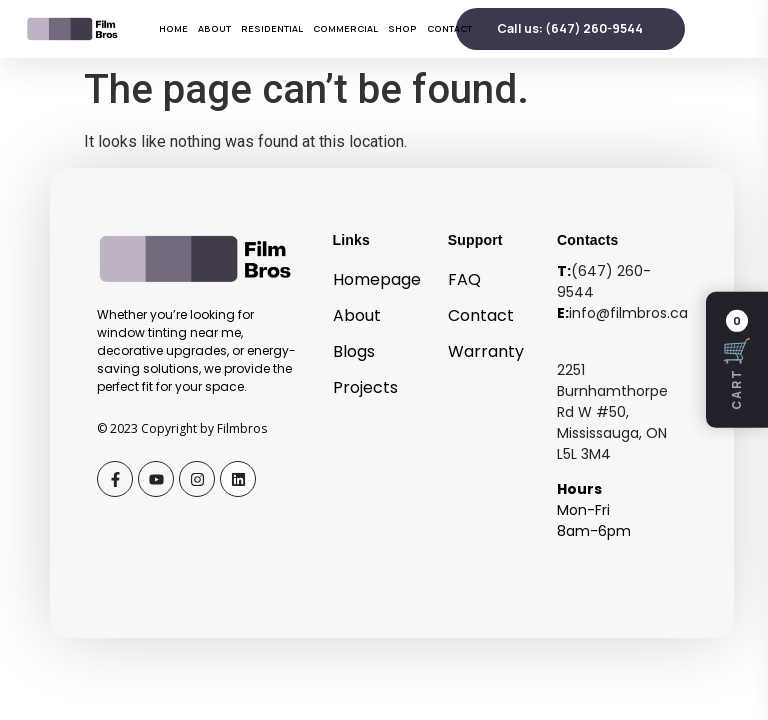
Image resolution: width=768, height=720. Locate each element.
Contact (449, 28)
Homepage (377, 279)
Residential (272, 28)
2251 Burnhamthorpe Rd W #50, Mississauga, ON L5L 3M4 (612, 412)
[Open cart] (737, 360)
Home (173, 28)
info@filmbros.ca (628, 313)
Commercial (345, 28)
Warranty (486, 351)
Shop (402, 28)
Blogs (354, 351)
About (214, 28)
